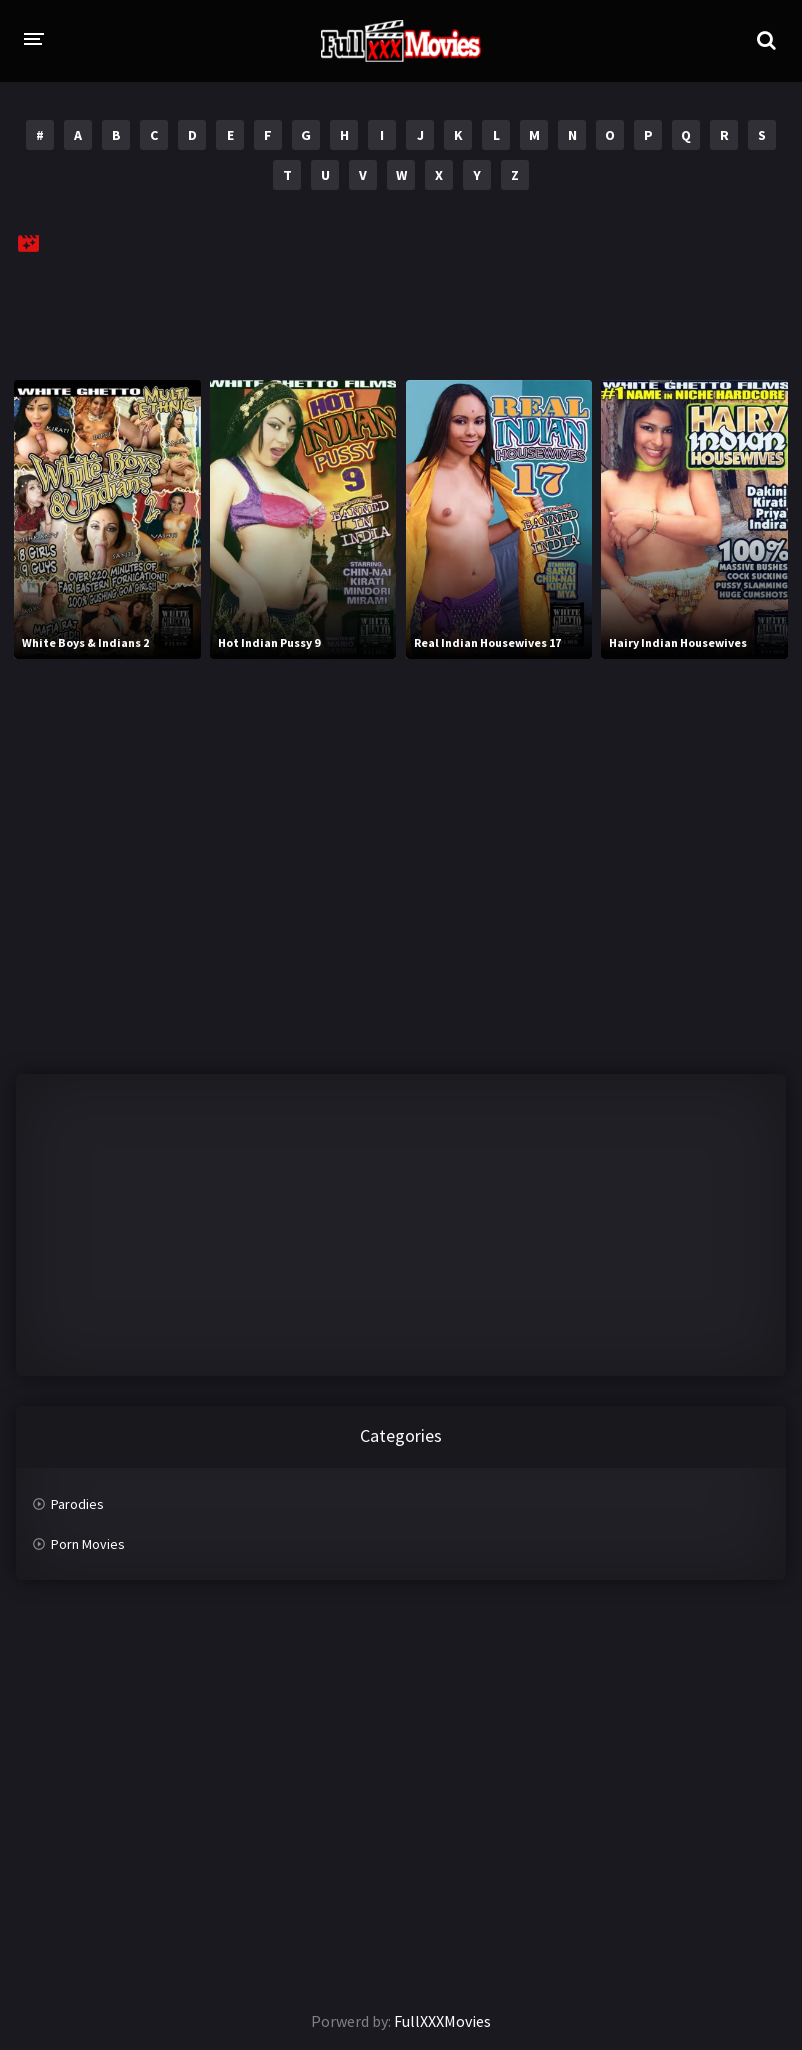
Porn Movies (88, 1544)
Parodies (77, 1504)
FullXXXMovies (442, 2021)
